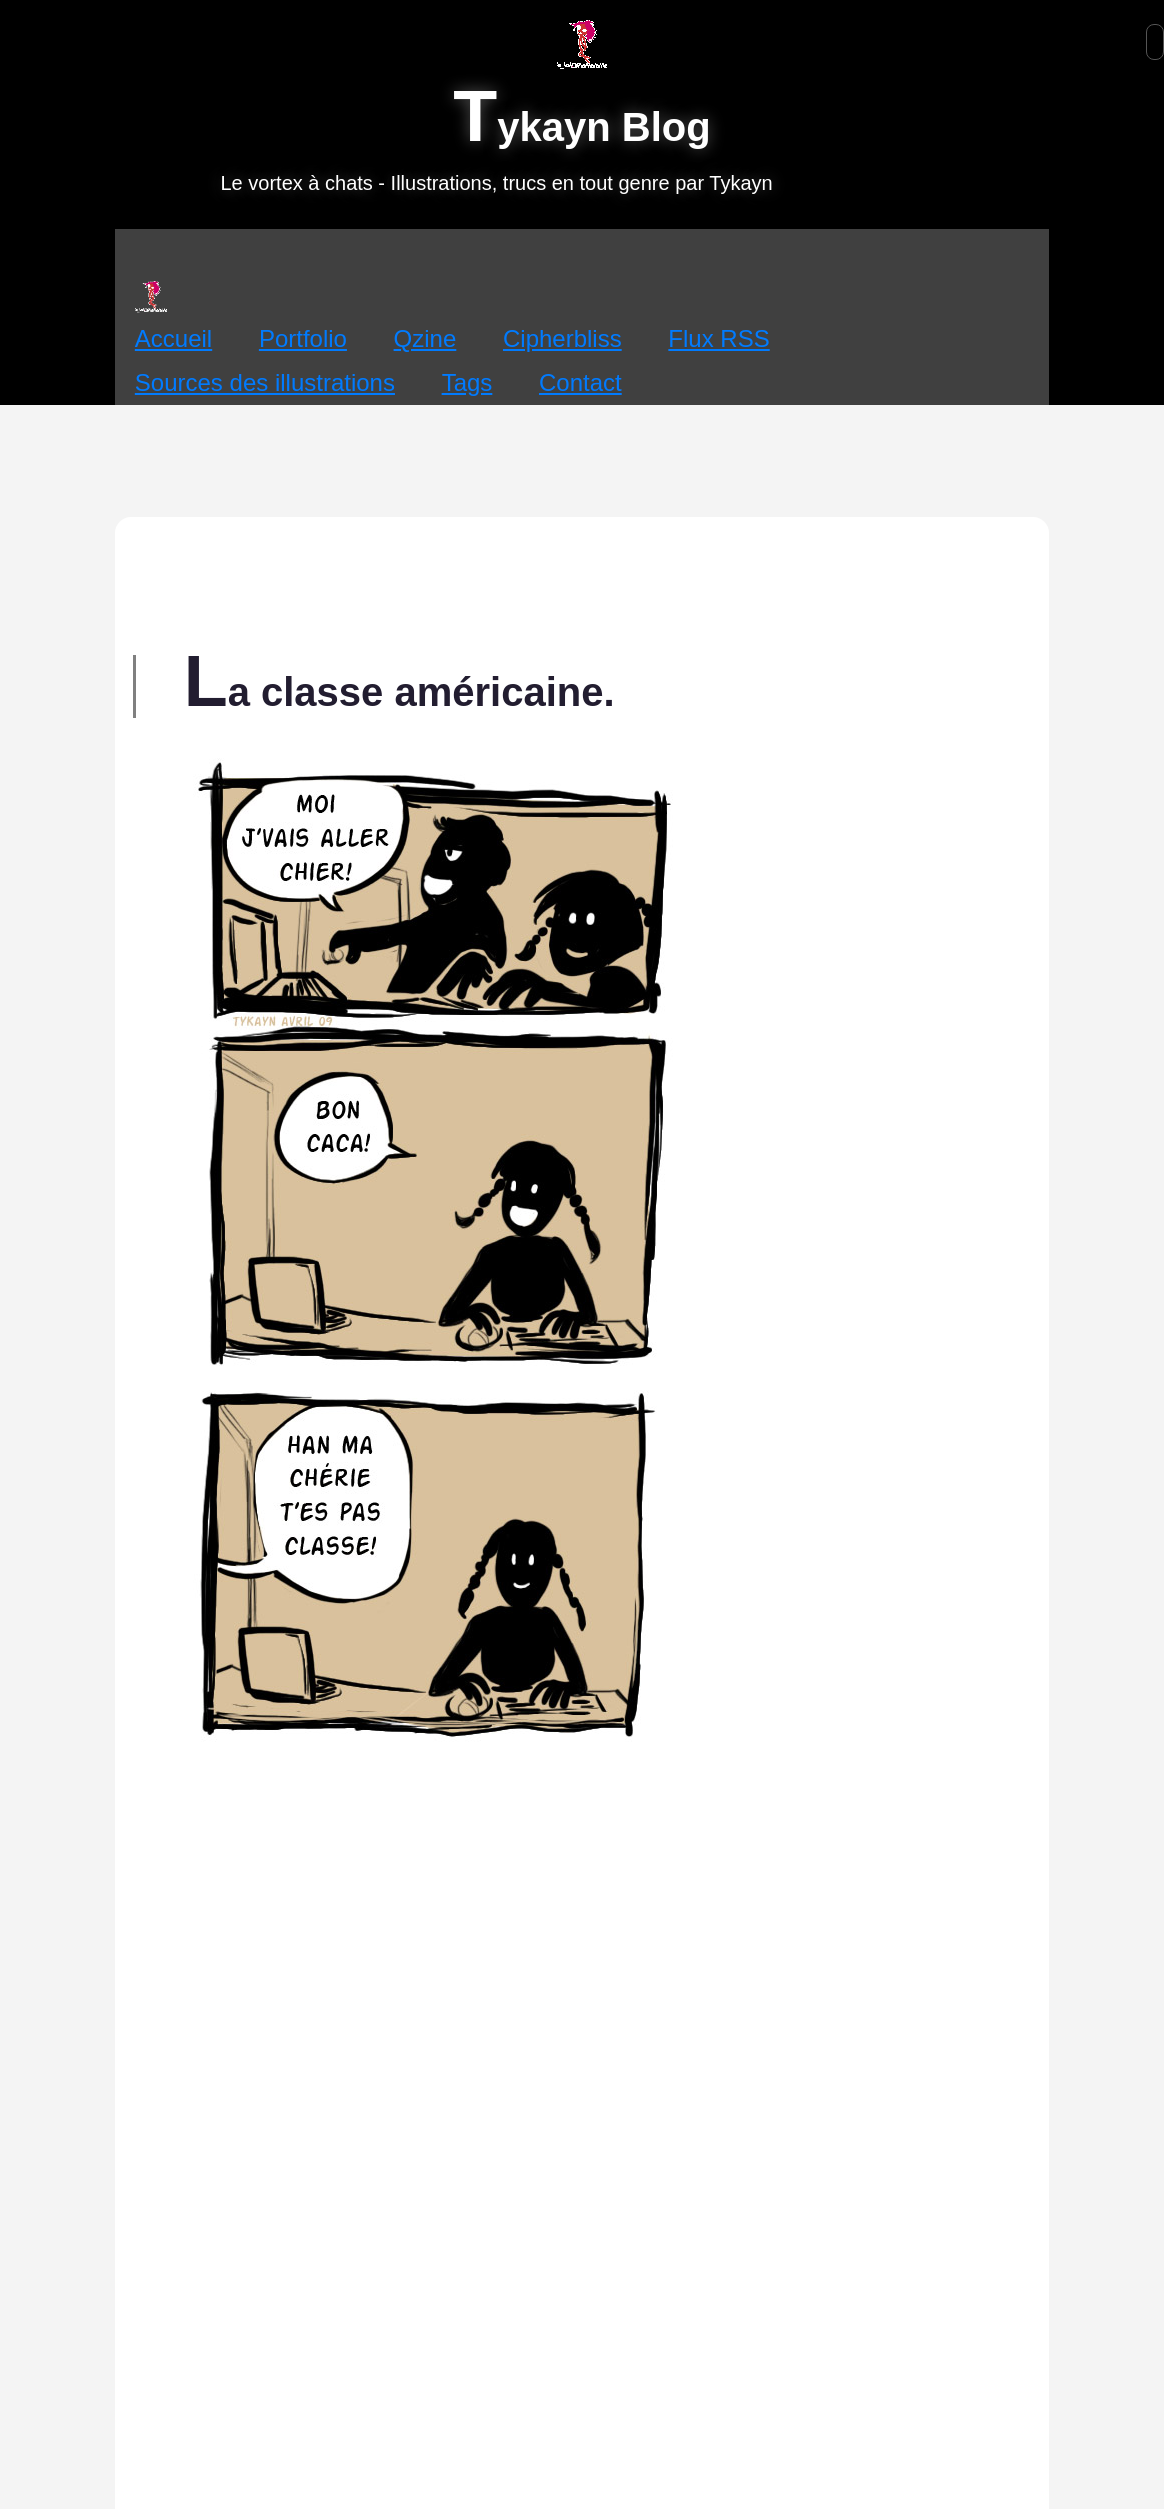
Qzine (425, 338)
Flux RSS (718, 338)
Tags (467, 382)
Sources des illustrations (265, 382)
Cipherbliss (562, 338)
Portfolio (303, 338)
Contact (580, 382)
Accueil (173, 338)
